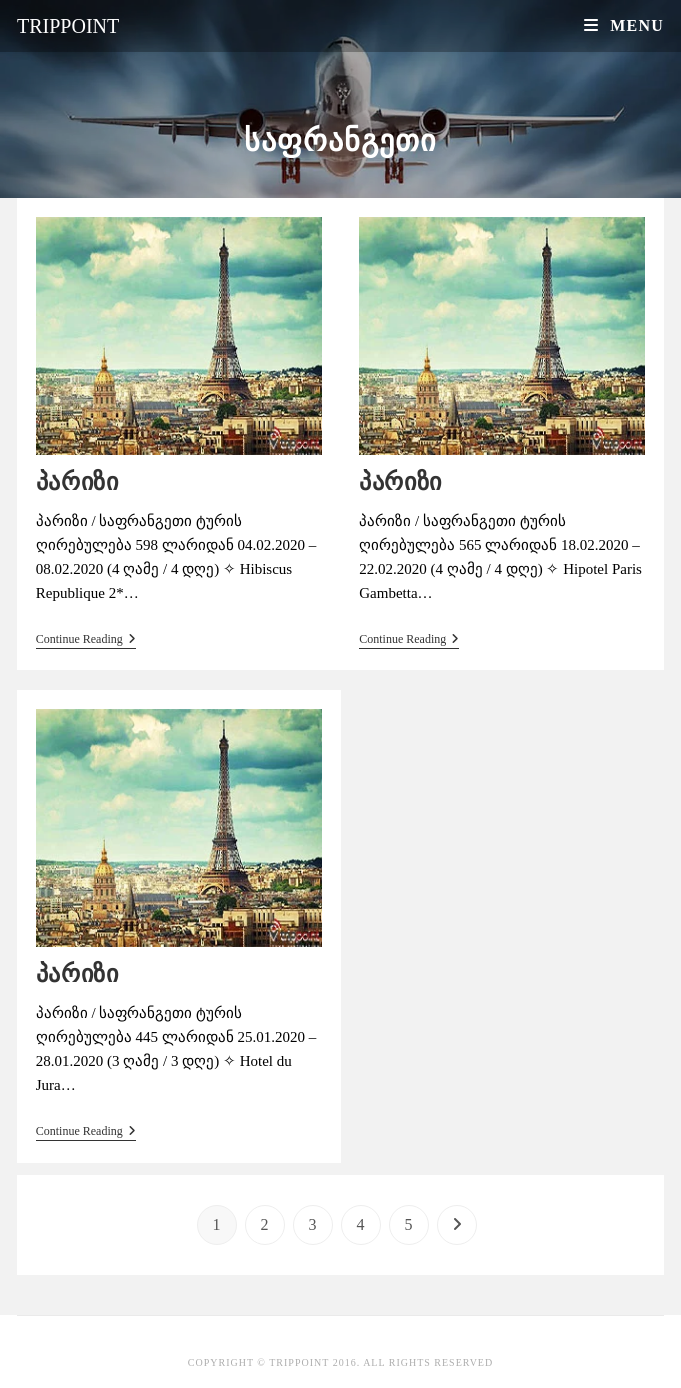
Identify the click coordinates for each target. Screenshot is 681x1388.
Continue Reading (86, 639)
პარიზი (77, 481)
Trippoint (68, 26)
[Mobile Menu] (624, 25)
